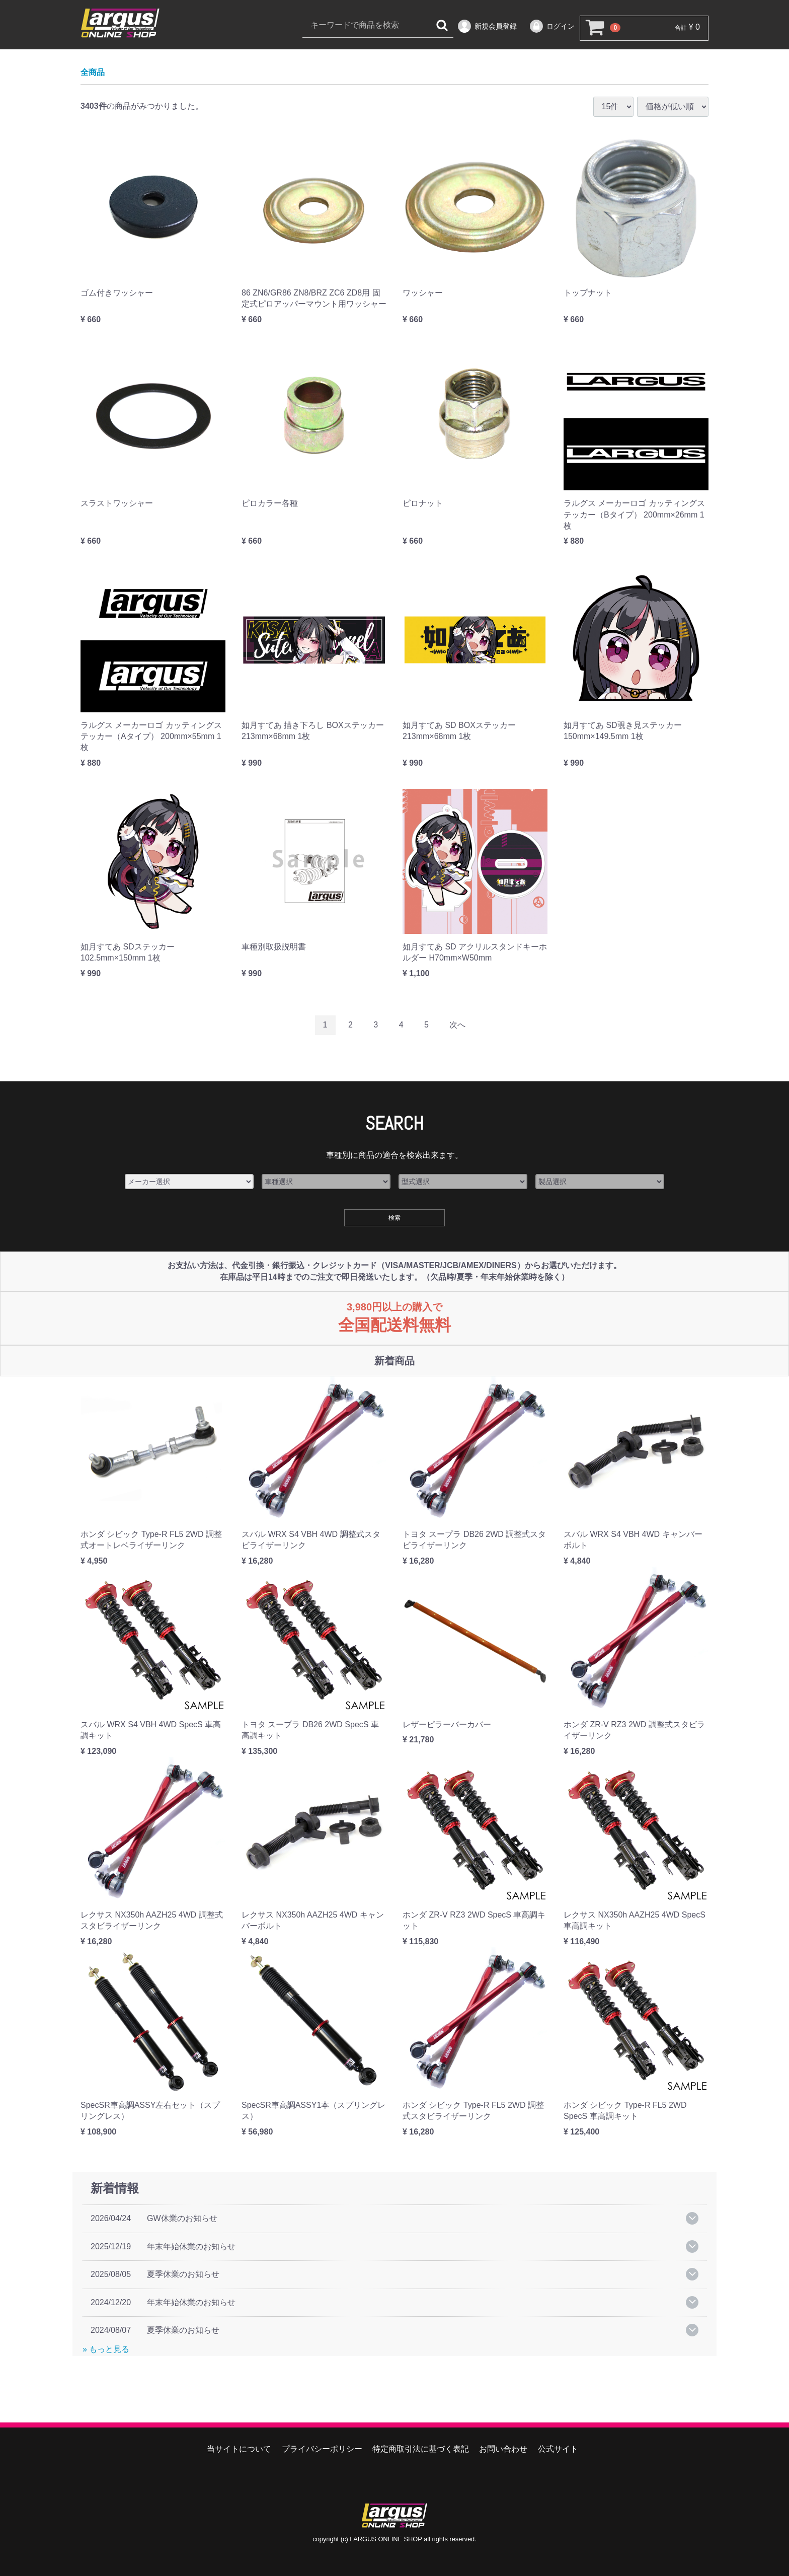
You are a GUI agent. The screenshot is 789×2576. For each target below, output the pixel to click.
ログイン (552, 26)
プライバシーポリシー (322, 2449)
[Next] (457, 1026)
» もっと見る (106, 2349)
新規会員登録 (487, 26)
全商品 (93, 72)
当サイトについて (239, 2449)
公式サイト (558, 2449)
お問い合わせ (503, 2449)
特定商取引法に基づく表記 (420, 2449)
